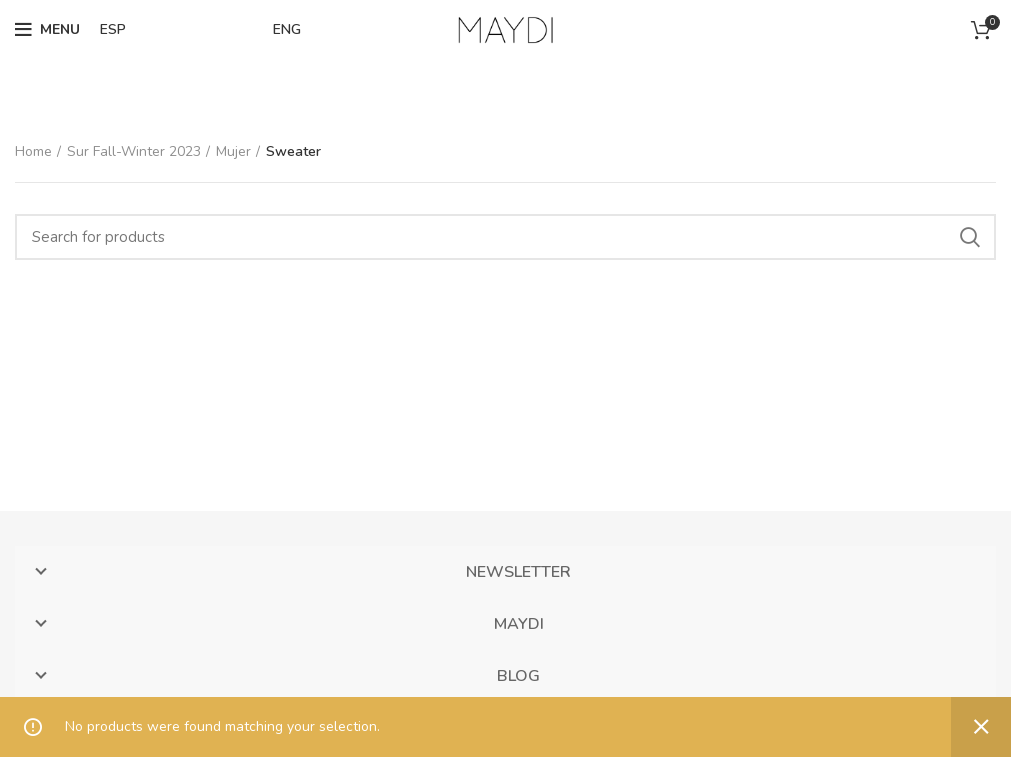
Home (33, 151)
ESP (113, 29)
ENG (287, 29)
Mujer (233, 151)
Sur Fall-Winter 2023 (134, 151)
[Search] (505, 237)
